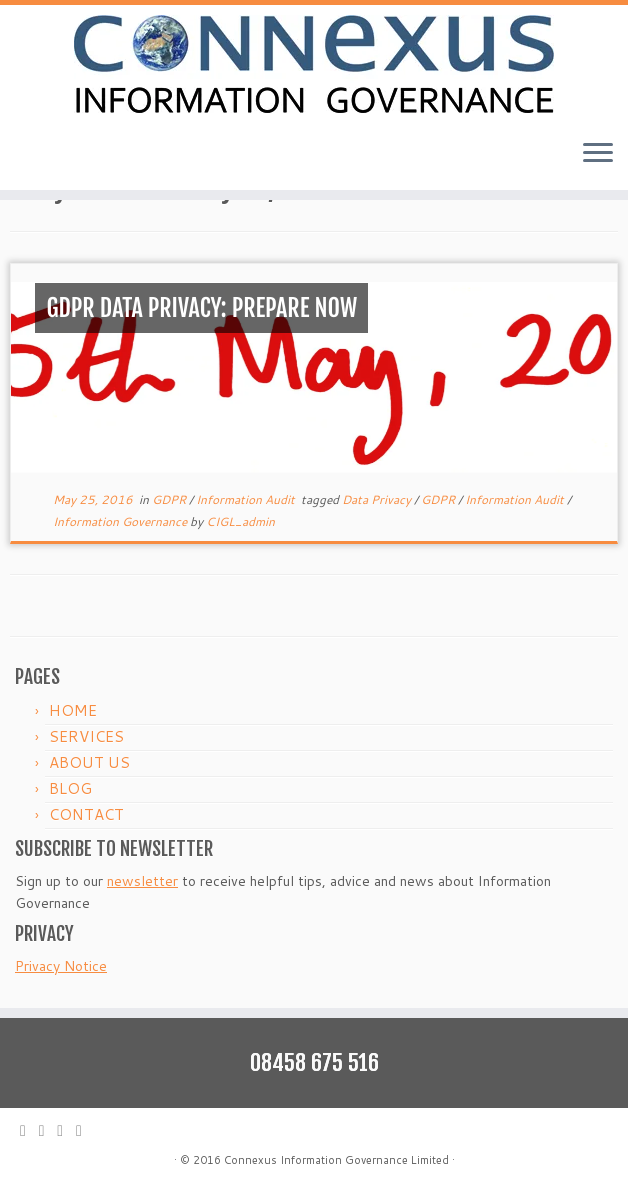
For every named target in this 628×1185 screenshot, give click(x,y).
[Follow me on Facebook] (66, 1130)
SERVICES (86, 736)
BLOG (70, 788)
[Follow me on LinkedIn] (85, 1130)
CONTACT (86, 814)
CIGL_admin (240, 521)
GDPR (170, 499)
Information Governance (121, 521)
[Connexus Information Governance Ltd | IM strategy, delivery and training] (314, 64)
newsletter (142, 881)
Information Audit (247, 499)
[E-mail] (29, 1130)
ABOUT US (89, 762)
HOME (73, 710)
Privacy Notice (61, 966)
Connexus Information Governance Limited (336, 1160)
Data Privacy (378, 499)
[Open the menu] (598, 154)
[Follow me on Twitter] (48, 1130)
